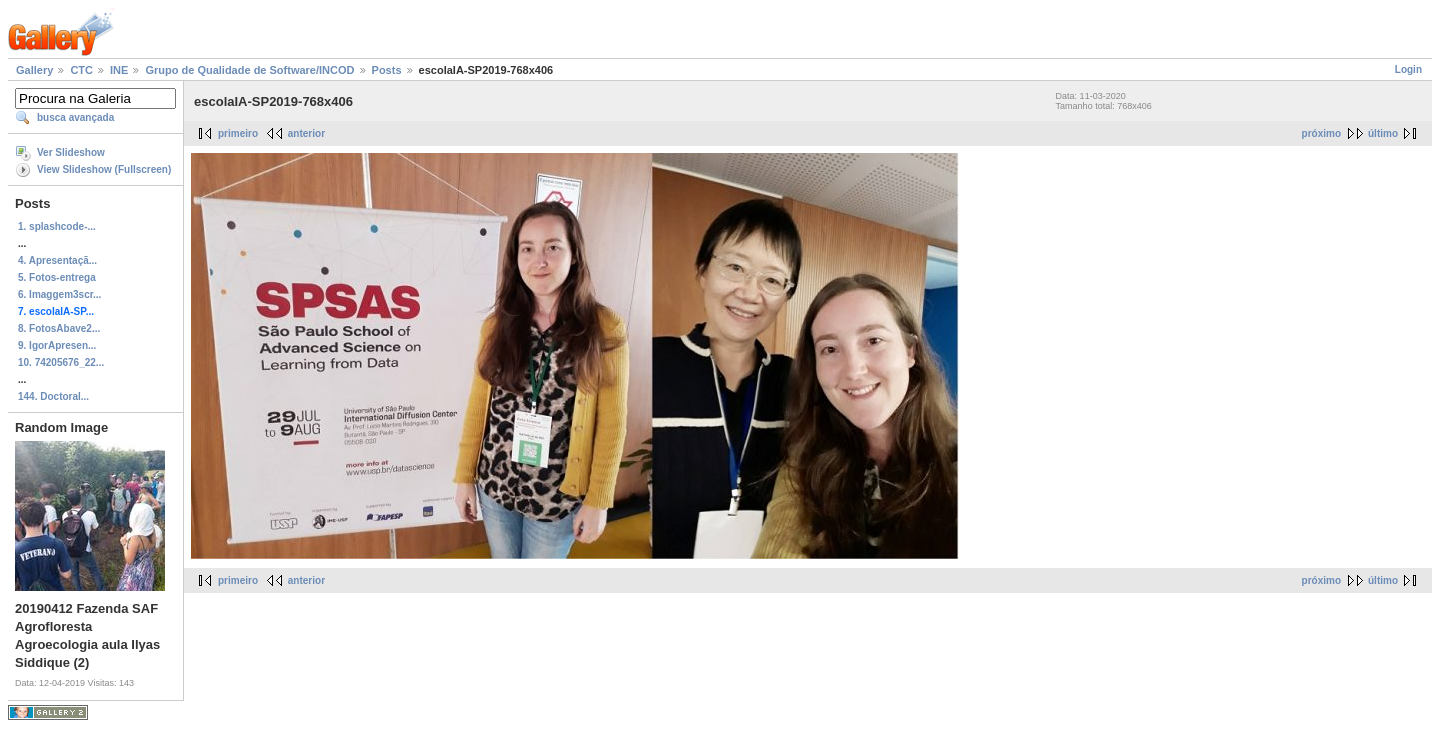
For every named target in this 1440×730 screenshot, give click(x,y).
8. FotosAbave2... (59, 328)
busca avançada (75, 117)
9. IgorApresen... (57, 345)
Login (1408, 69)
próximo (1321, 133)
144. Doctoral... (53, 396)
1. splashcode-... (57, 226)
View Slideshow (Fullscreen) (104, 169)
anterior (306, 133)
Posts (387, 70)
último (1383, 133)
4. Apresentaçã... (57, 260)
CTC (81, 70)
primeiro (238, 133)
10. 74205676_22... (61, 362)
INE (119, 70)
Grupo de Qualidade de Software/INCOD (249, 70)
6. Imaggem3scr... (59, 294)
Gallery (34, 70)
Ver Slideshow (71, 152)
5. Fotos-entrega (57, 277)
